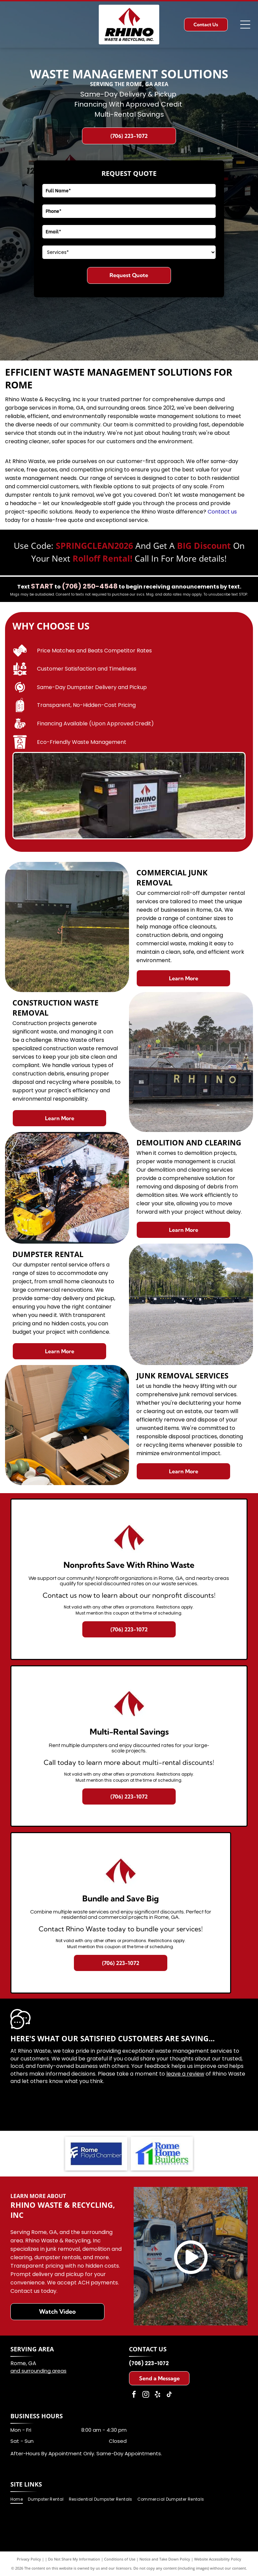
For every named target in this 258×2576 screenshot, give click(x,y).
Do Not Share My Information (74, 2559)
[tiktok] (169, 2395)
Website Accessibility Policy (217, 2559)
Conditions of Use (119, 2559)
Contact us (222, 512)
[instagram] (146, 2395)
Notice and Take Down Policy (164, 2559)
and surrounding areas (38, 2370)
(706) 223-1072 (149, 2363)
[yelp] (158, 2395)
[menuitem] (19, 2499)
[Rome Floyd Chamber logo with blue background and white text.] (96, 2153)
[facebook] (134, 2395)
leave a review (185, 2074)
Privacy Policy (29, 2559)
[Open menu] (245, 25)
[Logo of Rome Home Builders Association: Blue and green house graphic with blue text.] (162, 2153)
